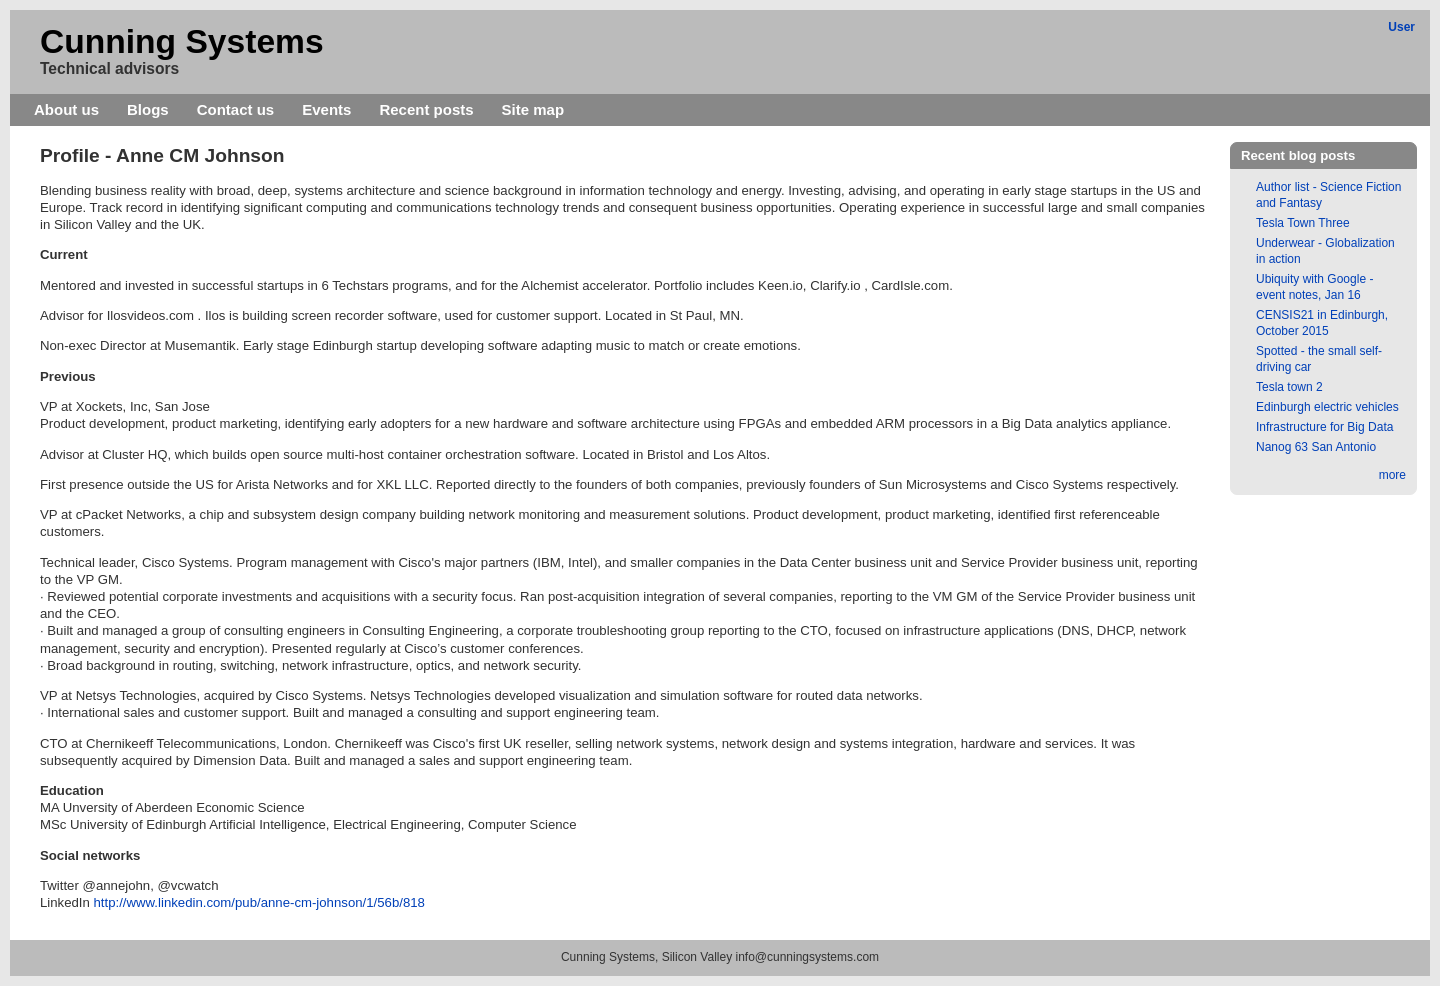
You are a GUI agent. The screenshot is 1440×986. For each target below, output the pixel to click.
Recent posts (426, 109)
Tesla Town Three (1303, 223)
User (1401, 27)
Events (326, 109)
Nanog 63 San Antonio (1316, 447)
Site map (533, 109)
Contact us (236, 109)
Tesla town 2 (1289, 387)
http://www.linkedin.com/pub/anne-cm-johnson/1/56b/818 (259, 902)
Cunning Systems (182, 41)
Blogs (148, 109)
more (1392, 475)
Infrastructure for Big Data (1324, 427)
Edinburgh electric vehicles (1327, 407)
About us (66, 109)
